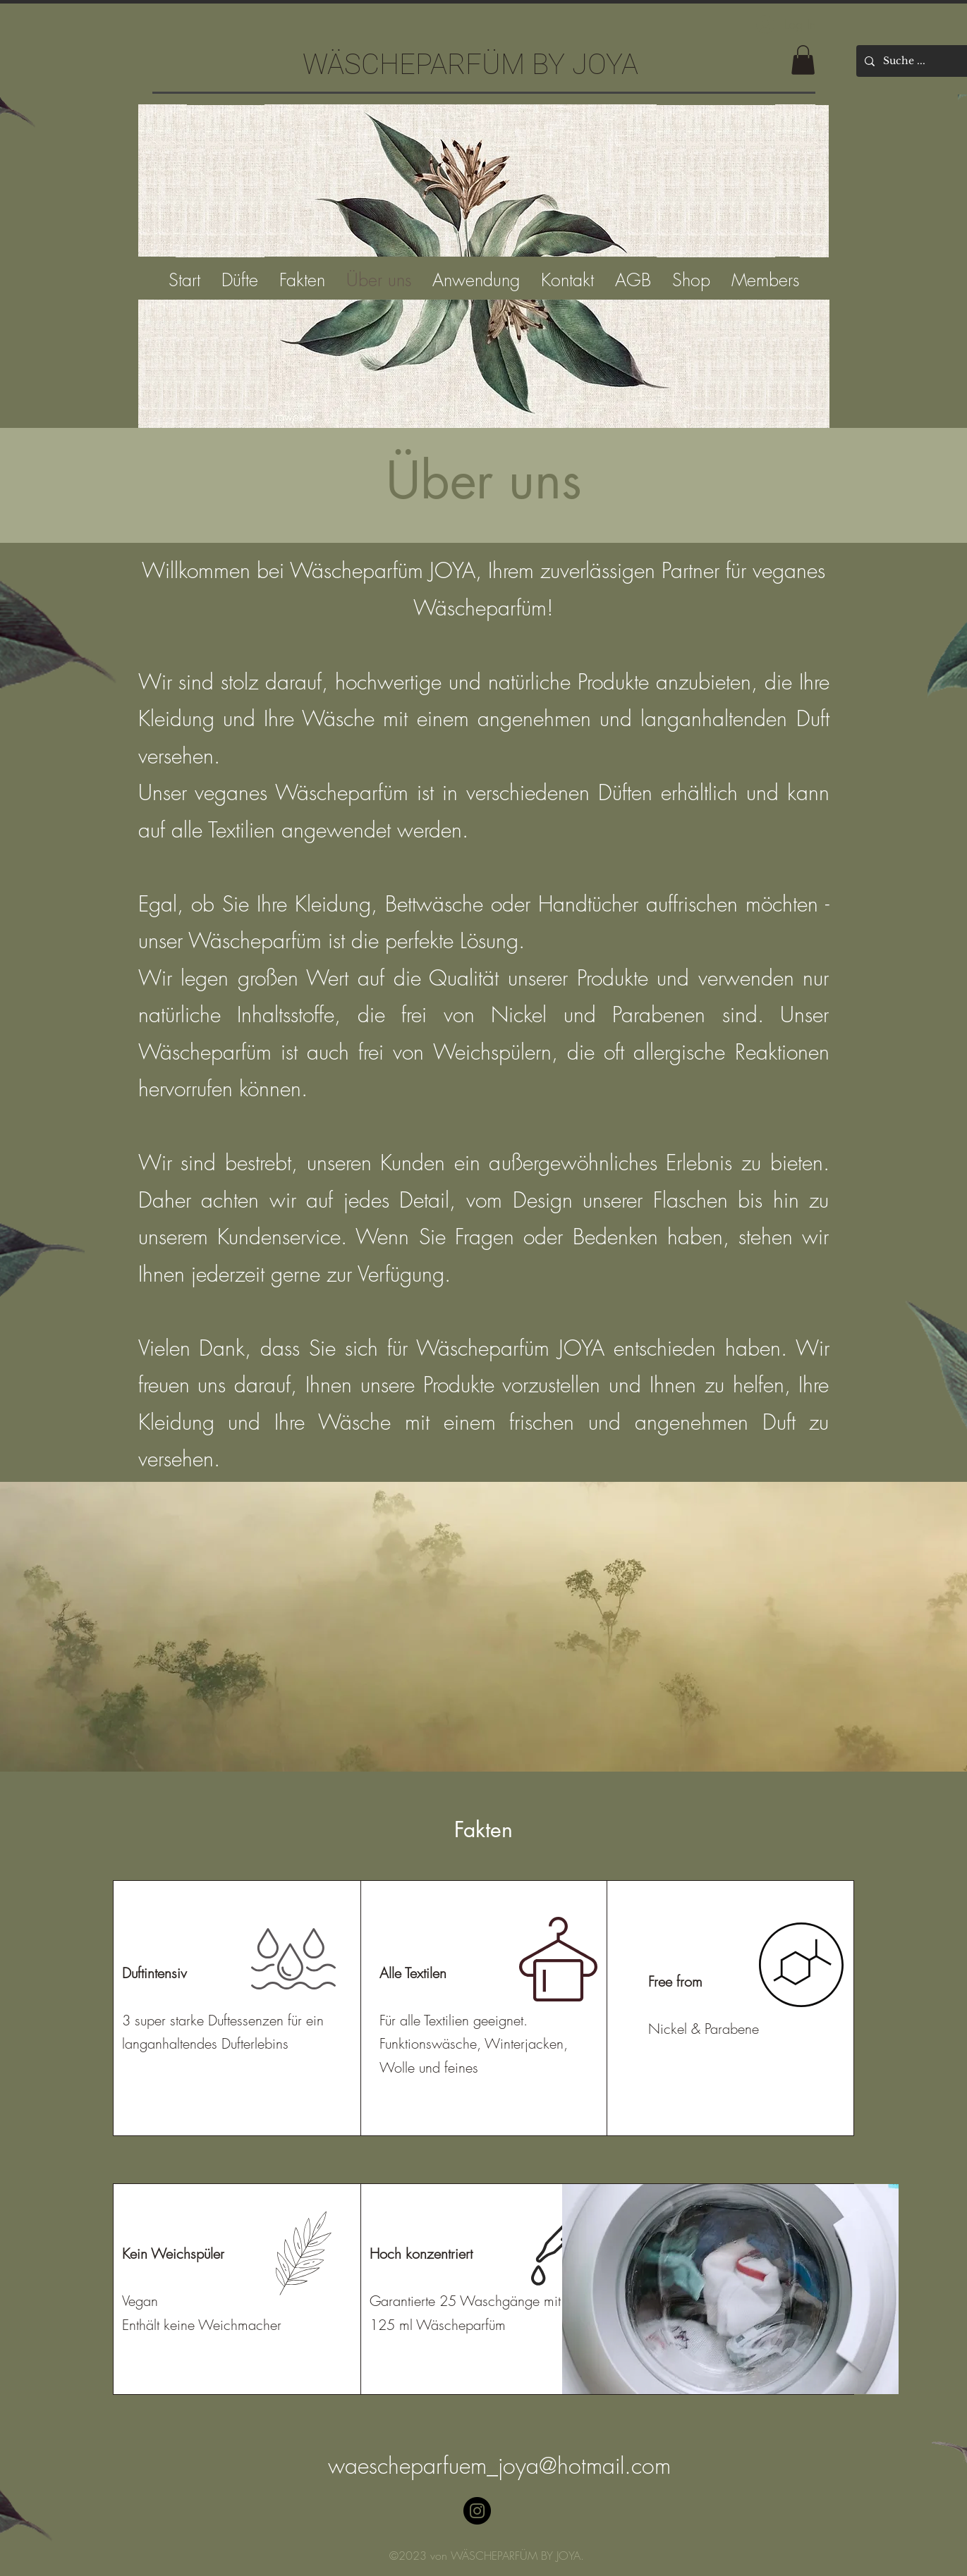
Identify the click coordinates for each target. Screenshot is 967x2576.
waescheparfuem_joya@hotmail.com (499, 2466)
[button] (803, 60)
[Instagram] (477, 2511)
